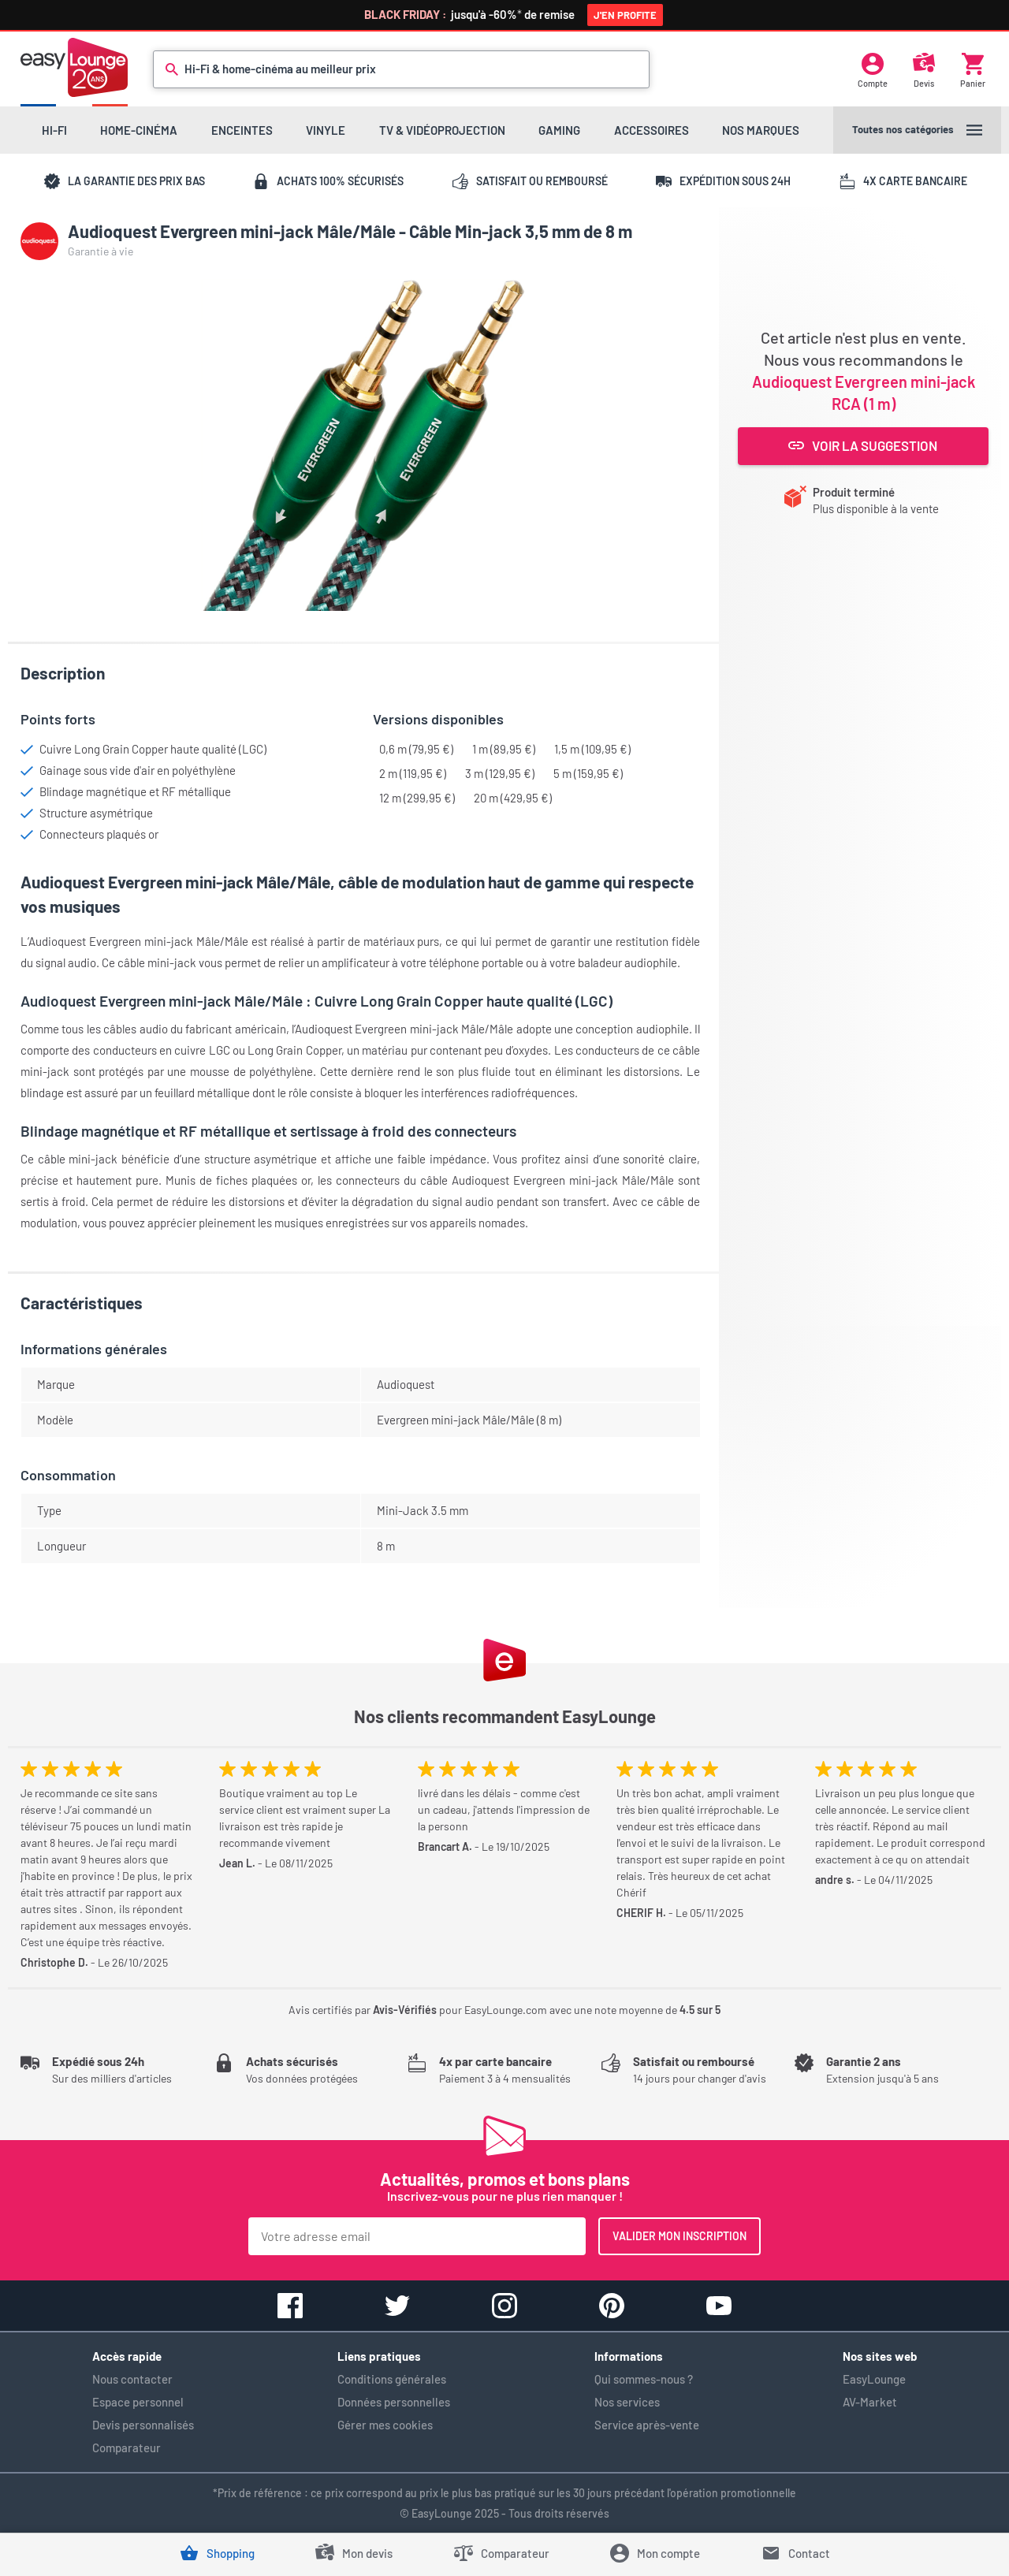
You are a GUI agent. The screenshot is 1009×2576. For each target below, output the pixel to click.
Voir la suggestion (862, 445)
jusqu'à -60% (510, 14)
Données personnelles (393, 2402)
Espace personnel (138, 2402)
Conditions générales (391, 2379)
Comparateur (126, 2447)
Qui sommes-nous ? (643, 2379)
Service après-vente (646, 2425)
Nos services (627, 2402)
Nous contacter (132, 2379)
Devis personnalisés (143, 2425)
